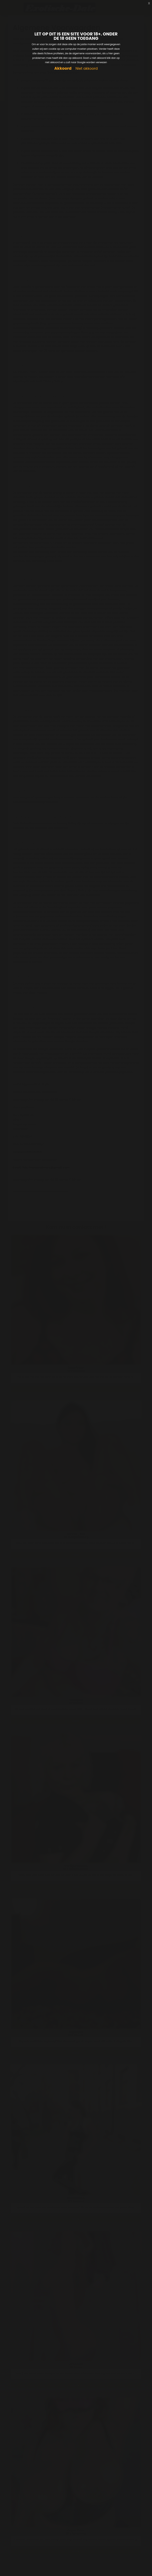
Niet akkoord (86, 68)
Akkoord (62, 68)
